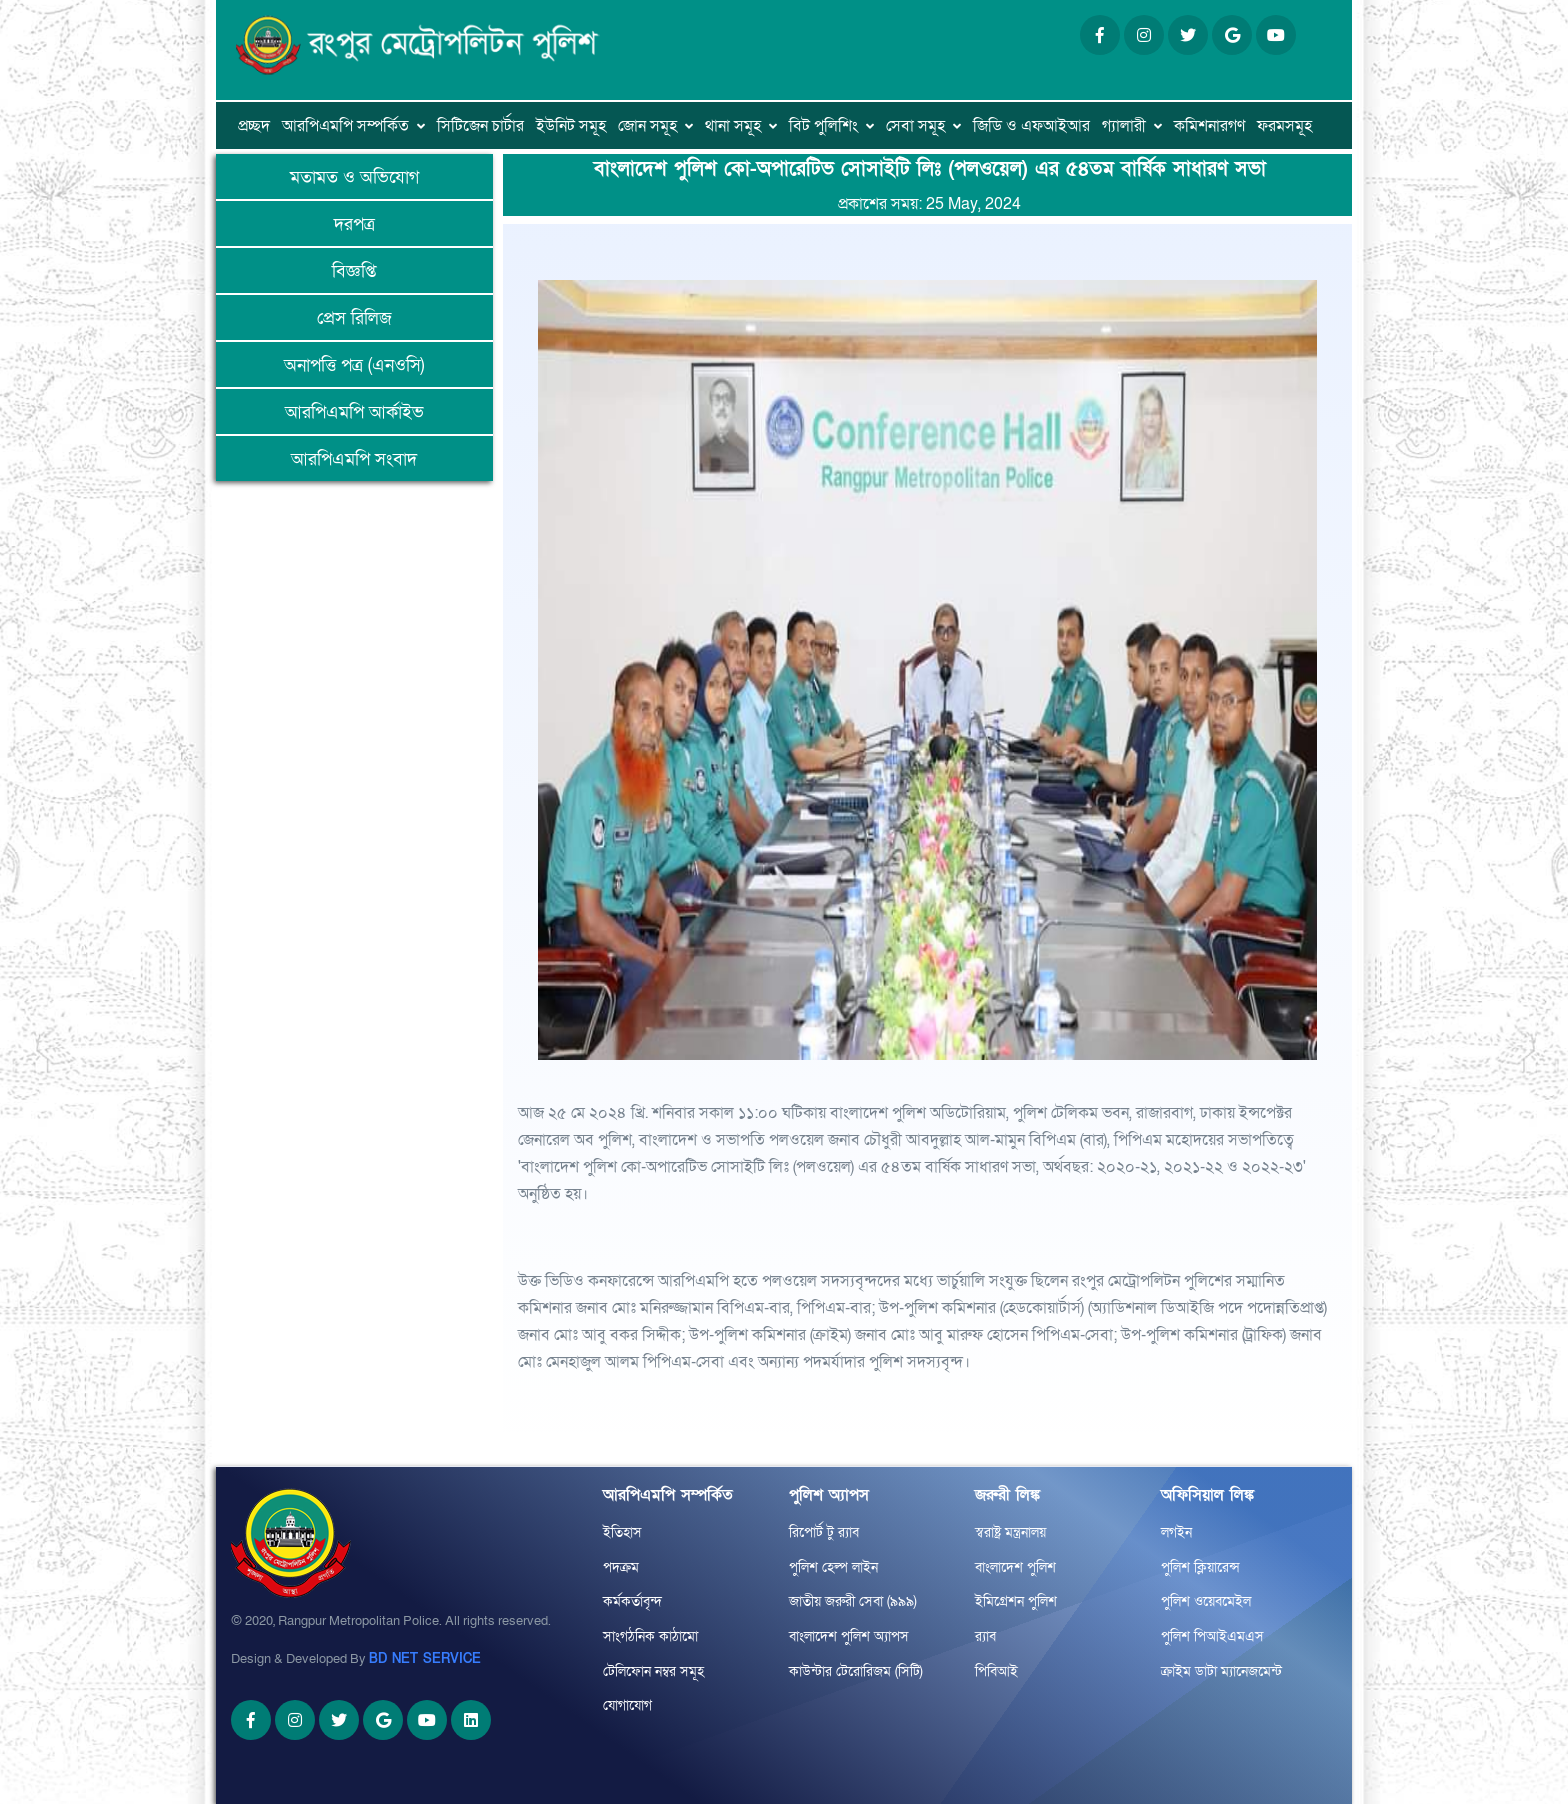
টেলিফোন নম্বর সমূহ (653, 1671)
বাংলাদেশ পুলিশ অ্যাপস (849, 1636)
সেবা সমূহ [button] (915, 126)
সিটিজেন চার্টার (480, 126)
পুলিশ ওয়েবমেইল (1206, 1601)
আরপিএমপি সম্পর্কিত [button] (345, 126)
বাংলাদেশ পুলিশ (1015, 1567)
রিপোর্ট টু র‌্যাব (824, 1532)
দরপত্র (354, 224)
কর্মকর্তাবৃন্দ (632, 1601)
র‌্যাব (985, 1636)
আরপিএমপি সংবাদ (354, 459)
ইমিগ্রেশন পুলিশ (1016, 1601)
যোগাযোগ (627, 1705)
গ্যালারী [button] (1124, 126)
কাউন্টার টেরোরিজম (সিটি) (856, 1671)
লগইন (1176, 1532)
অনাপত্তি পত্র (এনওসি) (354, 365)
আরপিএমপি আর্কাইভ (354, 412)
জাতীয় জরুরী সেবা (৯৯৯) (853, 1601)
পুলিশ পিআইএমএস (1212, 1636)
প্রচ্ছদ (254, 126)
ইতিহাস (622, 1532)
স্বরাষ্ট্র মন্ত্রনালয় (1010, 1532)
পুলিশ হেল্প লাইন (833, 1567)
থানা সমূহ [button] (733, 126)
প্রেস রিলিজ (354, 318)
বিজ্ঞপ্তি (354, 271)
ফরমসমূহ (1284, 126)
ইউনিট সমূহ (571, 126)
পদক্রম (621, 1567)
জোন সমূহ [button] (647, 126)
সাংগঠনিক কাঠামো (650, 1636)
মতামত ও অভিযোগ (354, 177)
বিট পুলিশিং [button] (823, 126)
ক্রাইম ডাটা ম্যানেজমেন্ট (1221, 1671)
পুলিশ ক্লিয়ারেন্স (1200, 1567)
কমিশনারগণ (1209, 126)
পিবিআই (996, 1671)
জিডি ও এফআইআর (1031, 126)
